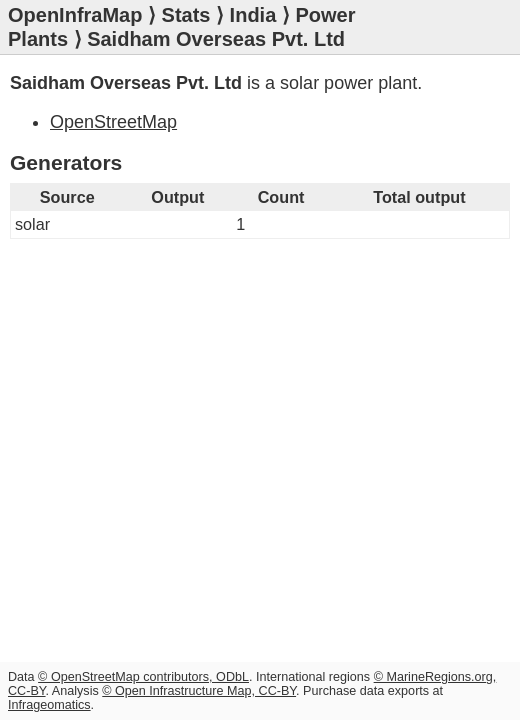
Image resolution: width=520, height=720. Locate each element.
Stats (186, 15)
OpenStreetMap (113, 122)
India (253, 15)
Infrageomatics (49, 705)
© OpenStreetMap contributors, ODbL (143, 677)
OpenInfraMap (75, 15)
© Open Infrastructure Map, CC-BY (199, 691)
